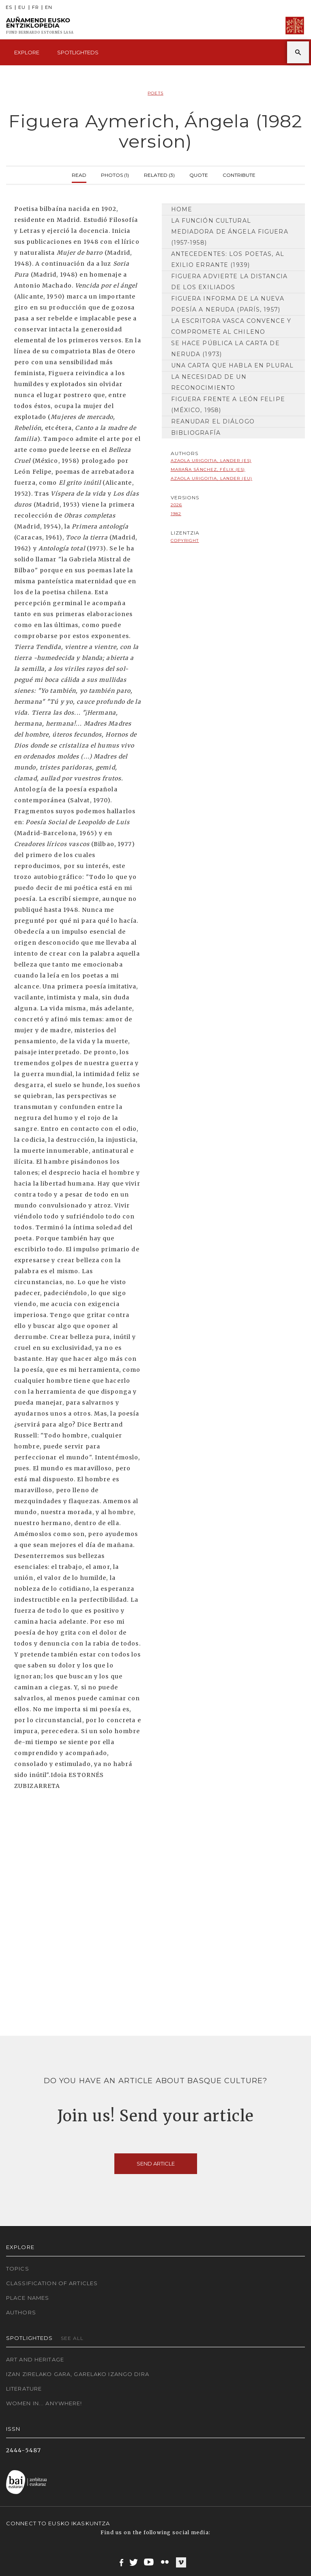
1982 (176, 513)
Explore (26, 52)
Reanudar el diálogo (213, 421)
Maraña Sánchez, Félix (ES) (208, 469)
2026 (176, 504)
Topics (17, 2268)
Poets (155, 93)
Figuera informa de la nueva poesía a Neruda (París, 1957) (227, 304)
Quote (198, 174)
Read (79, 174)
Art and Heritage (35, 2359)
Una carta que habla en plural (232, 365)
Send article (156, 2163)
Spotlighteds (78, 52)
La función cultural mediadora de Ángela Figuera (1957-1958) (229, 231)
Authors (21, 2312)
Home (181, 209)
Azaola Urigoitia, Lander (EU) (211, 478)
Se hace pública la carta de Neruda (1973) (225, 348)
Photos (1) (115, 174)
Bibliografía (196, 432)
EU (22, 7)
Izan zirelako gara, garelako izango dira (77, 2374)
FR (35, 7)
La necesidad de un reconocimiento (209, 382)
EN (48, 7)
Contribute (239, 174)
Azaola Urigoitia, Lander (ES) (211, 460)
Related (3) (159, 174)
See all (72, 2338)
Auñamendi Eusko (40, 25)
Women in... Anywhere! (44, 2403)
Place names (27, 2298)
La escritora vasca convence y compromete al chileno (231, 326)
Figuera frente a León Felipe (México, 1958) (228, 404)
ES (9, 7)
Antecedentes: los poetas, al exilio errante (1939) (227, 259)
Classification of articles (52, 2283)
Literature (24, 2388)
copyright (185, 540)
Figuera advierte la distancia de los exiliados (229, 282)
